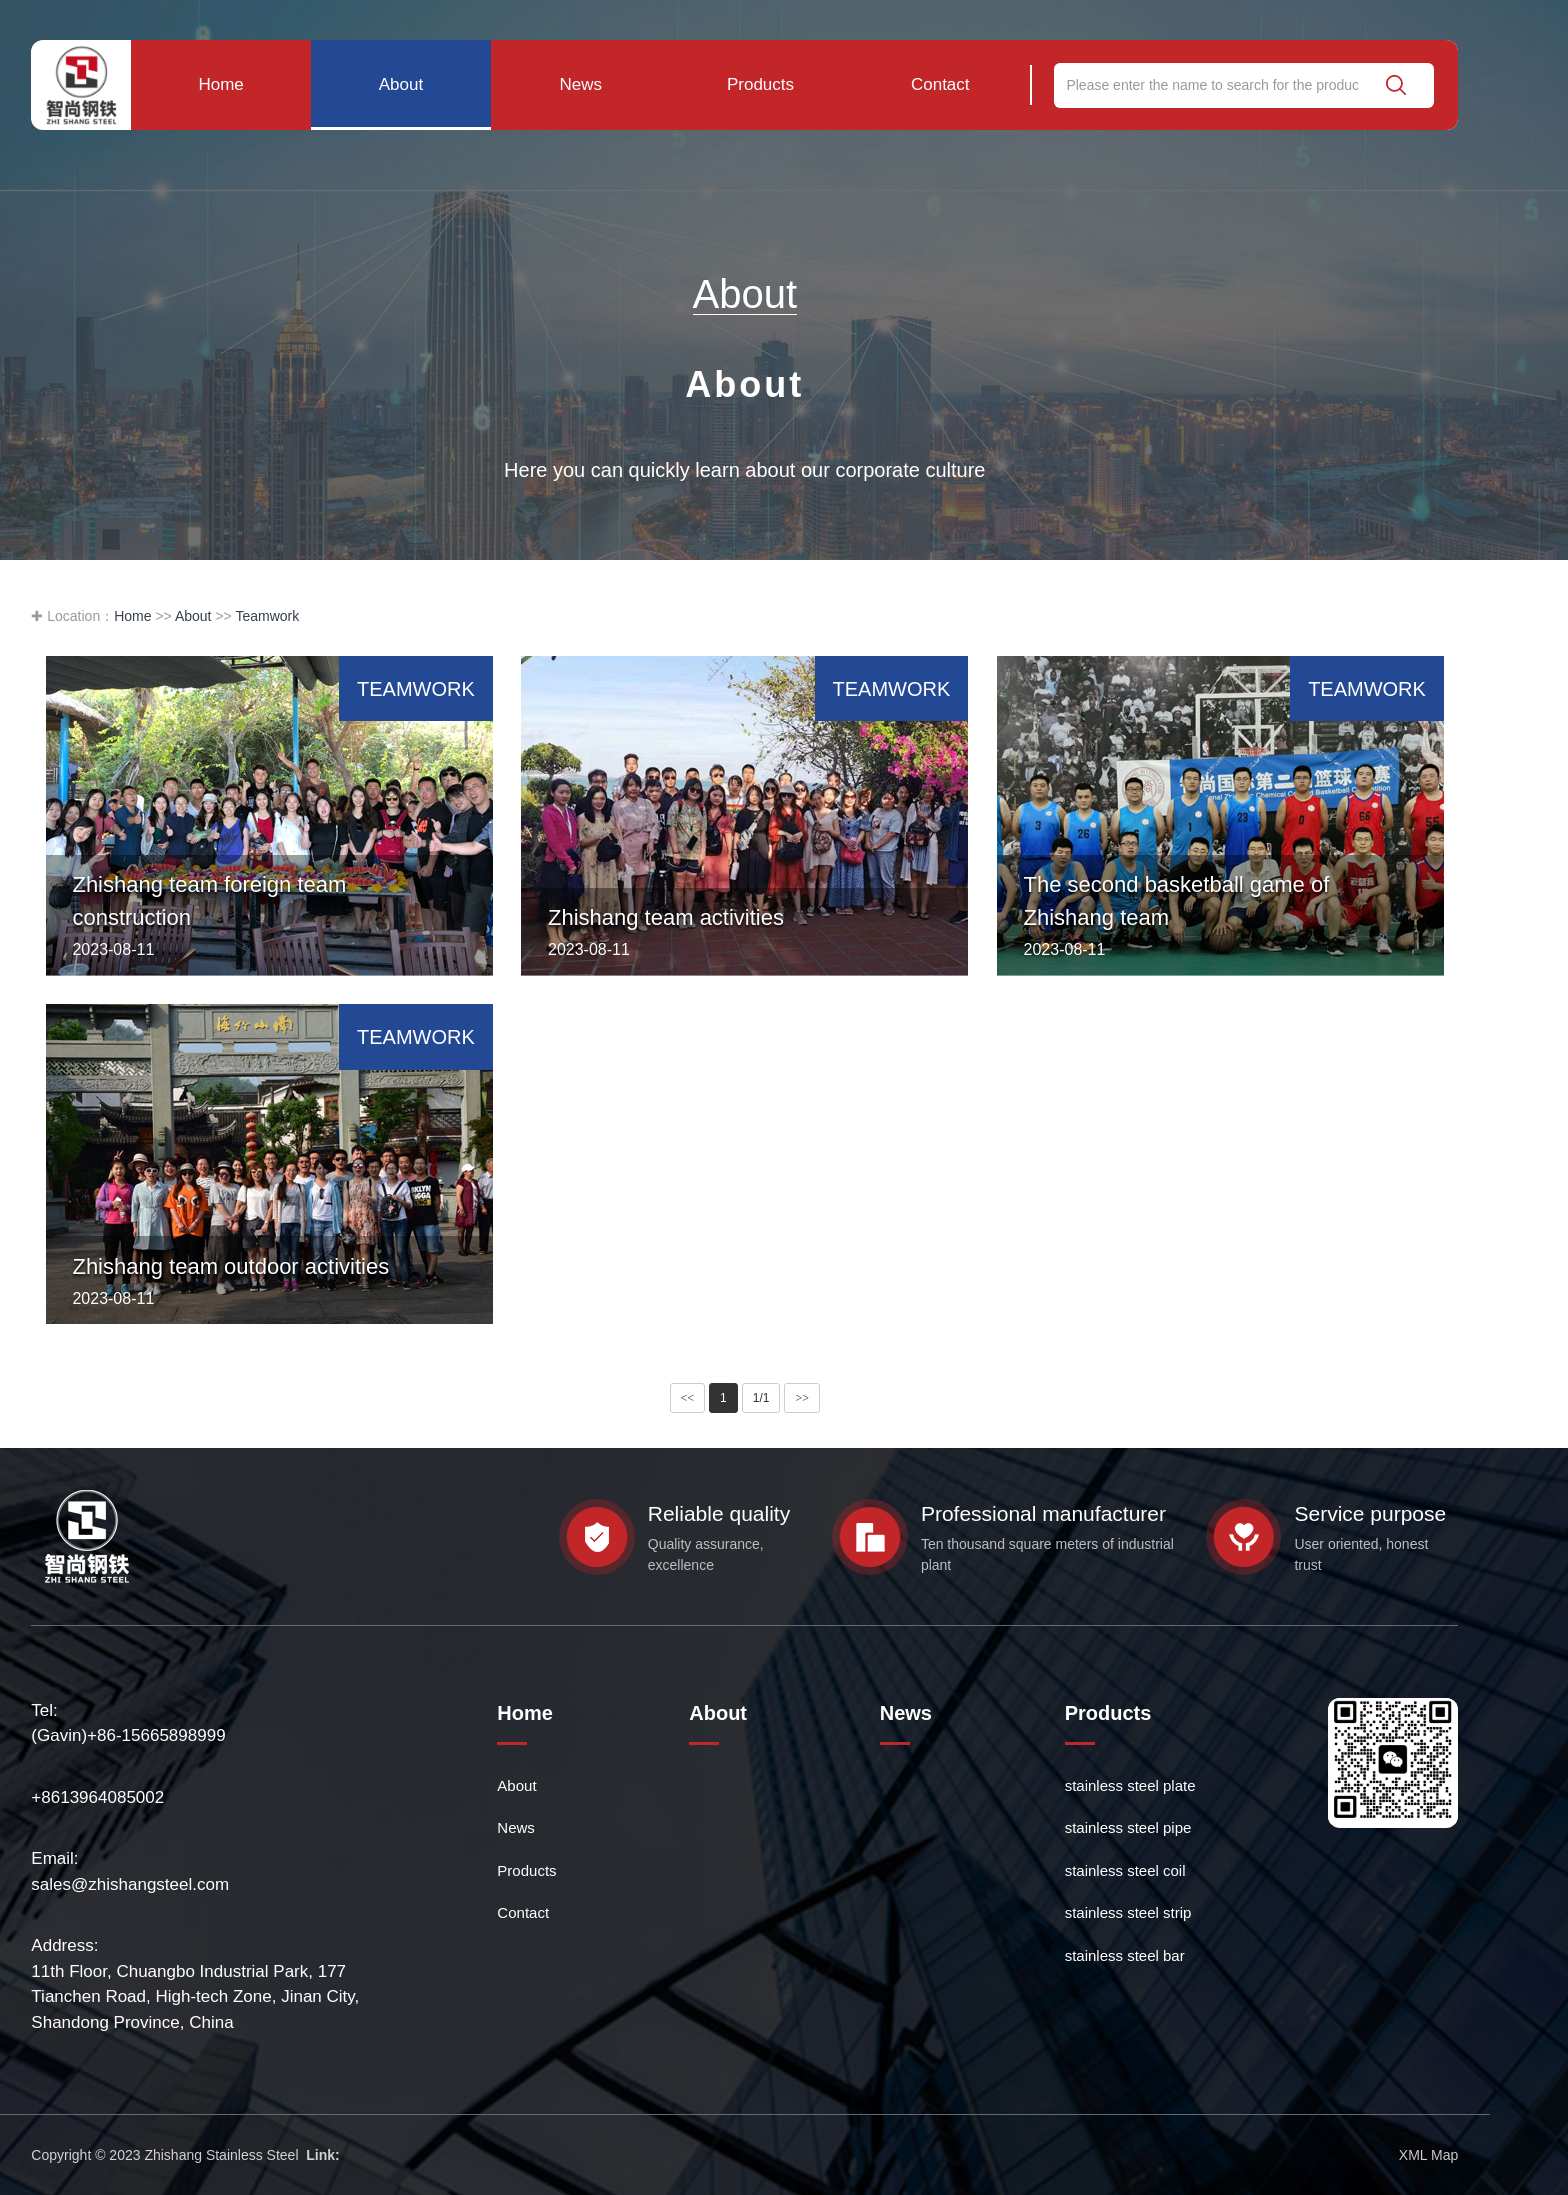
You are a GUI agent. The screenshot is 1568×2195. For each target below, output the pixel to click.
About (401, 84)
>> (802, 1398)
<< (688, 1398)
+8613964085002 (97, 1797)
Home (220, 84)
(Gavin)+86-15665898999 (128, 1735)
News (580, 84)
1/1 (761, 1398)
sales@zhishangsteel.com (130, 1884)
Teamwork (267, 616)
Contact (940, 84)
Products (760, 84)
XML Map (1428, 2155)
